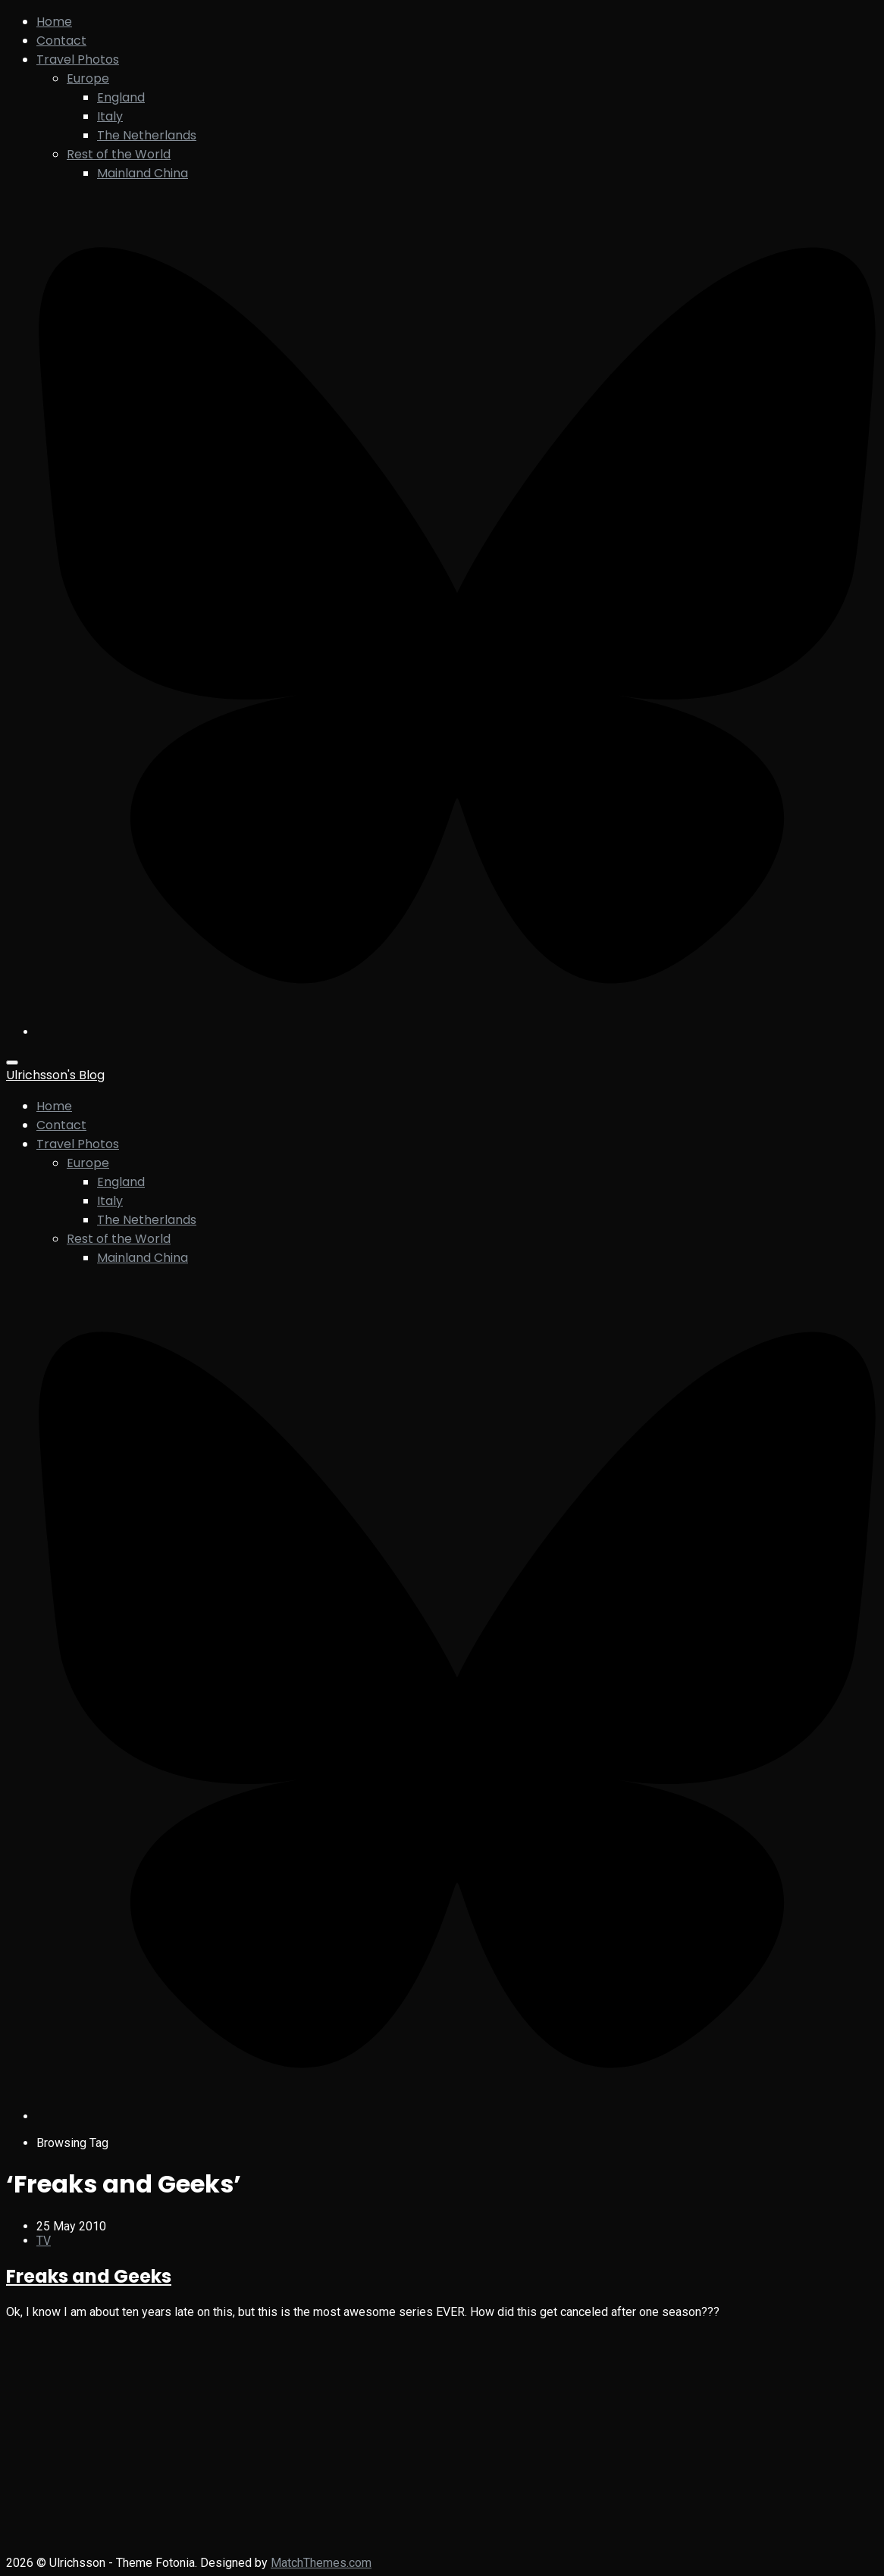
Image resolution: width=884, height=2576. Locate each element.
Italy (110, 116)
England (121, 97)
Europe (88, 78)
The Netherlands (146, 135)
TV (43, 2240)
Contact (61, 40)
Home (54, 21)
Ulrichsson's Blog (55, 1075)
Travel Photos (77, 59)
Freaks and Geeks (88, 2276)
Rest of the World (119, 154)
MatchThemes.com (321, 2563)
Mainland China (142, 173)
